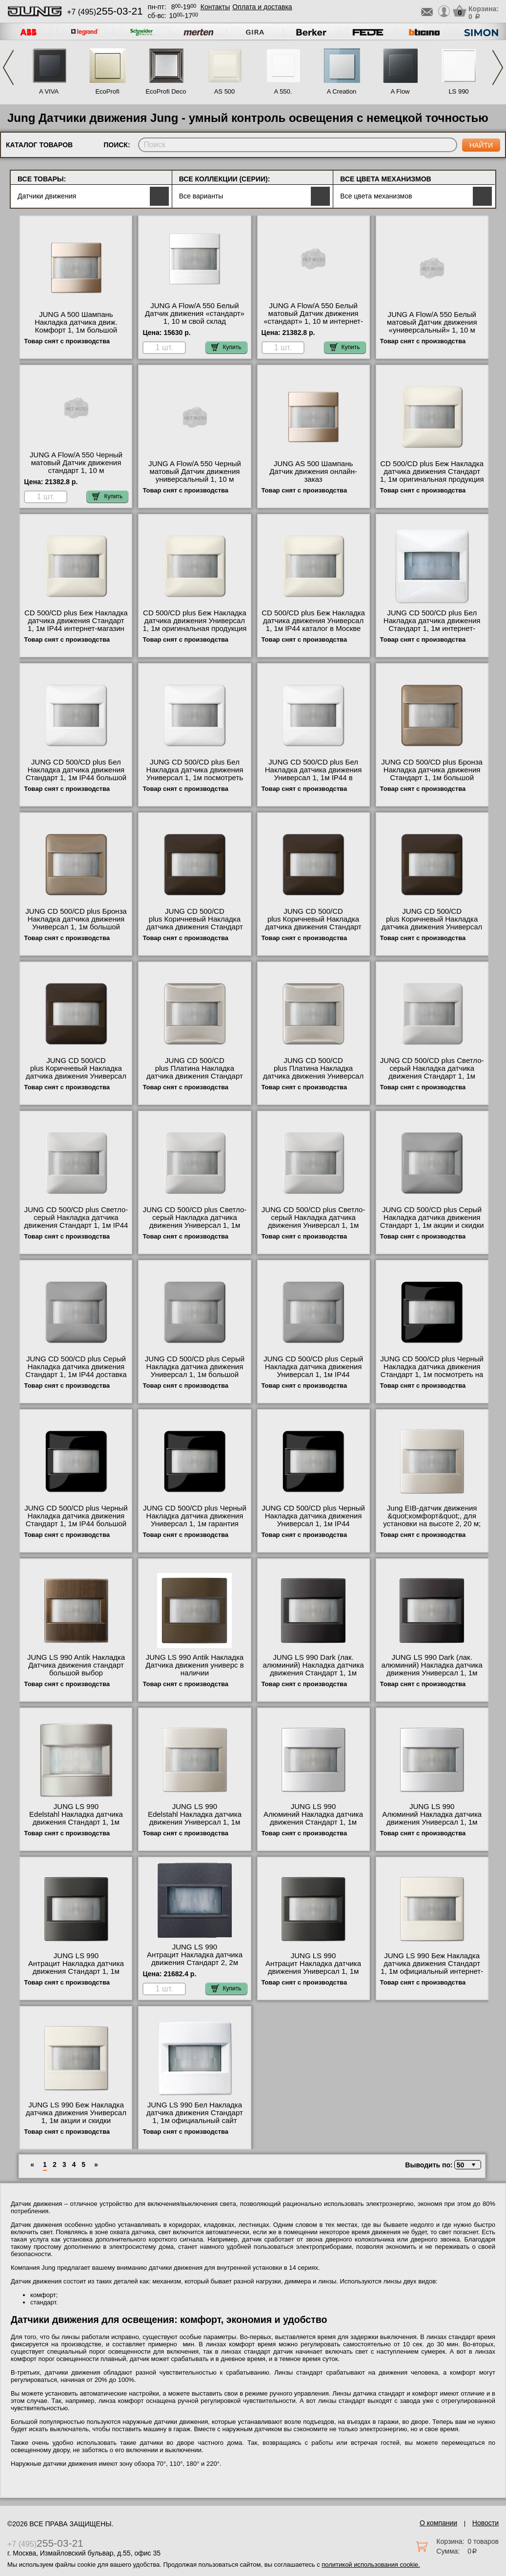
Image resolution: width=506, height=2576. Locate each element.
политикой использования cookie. (371, 2564)
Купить (226, 347)
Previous (8, 67)
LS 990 (458, 91)
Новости (485, 2523)
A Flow (399, 91)
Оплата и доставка (262, 7)
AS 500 (224, 91)
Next (498, 67)
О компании (438, 2523)
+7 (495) (105, 12)
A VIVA (49, 91)
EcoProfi (107, 91)
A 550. (283, 91)
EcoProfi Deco (165, 91)
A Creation (342, 91)
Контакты (215, 7)
